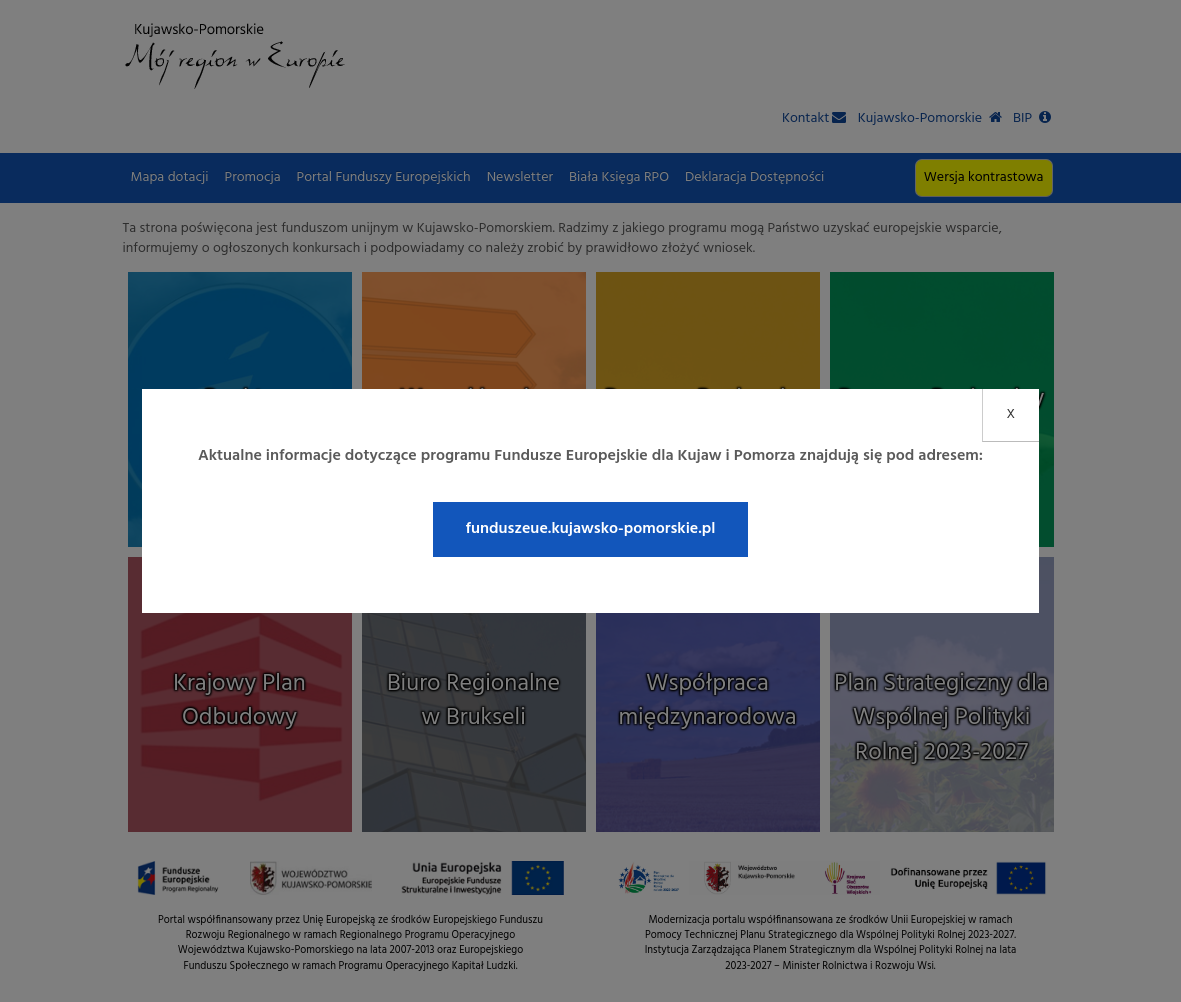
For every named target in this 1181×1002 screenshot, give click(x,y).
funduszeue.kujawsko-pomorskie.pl (590, 529)
